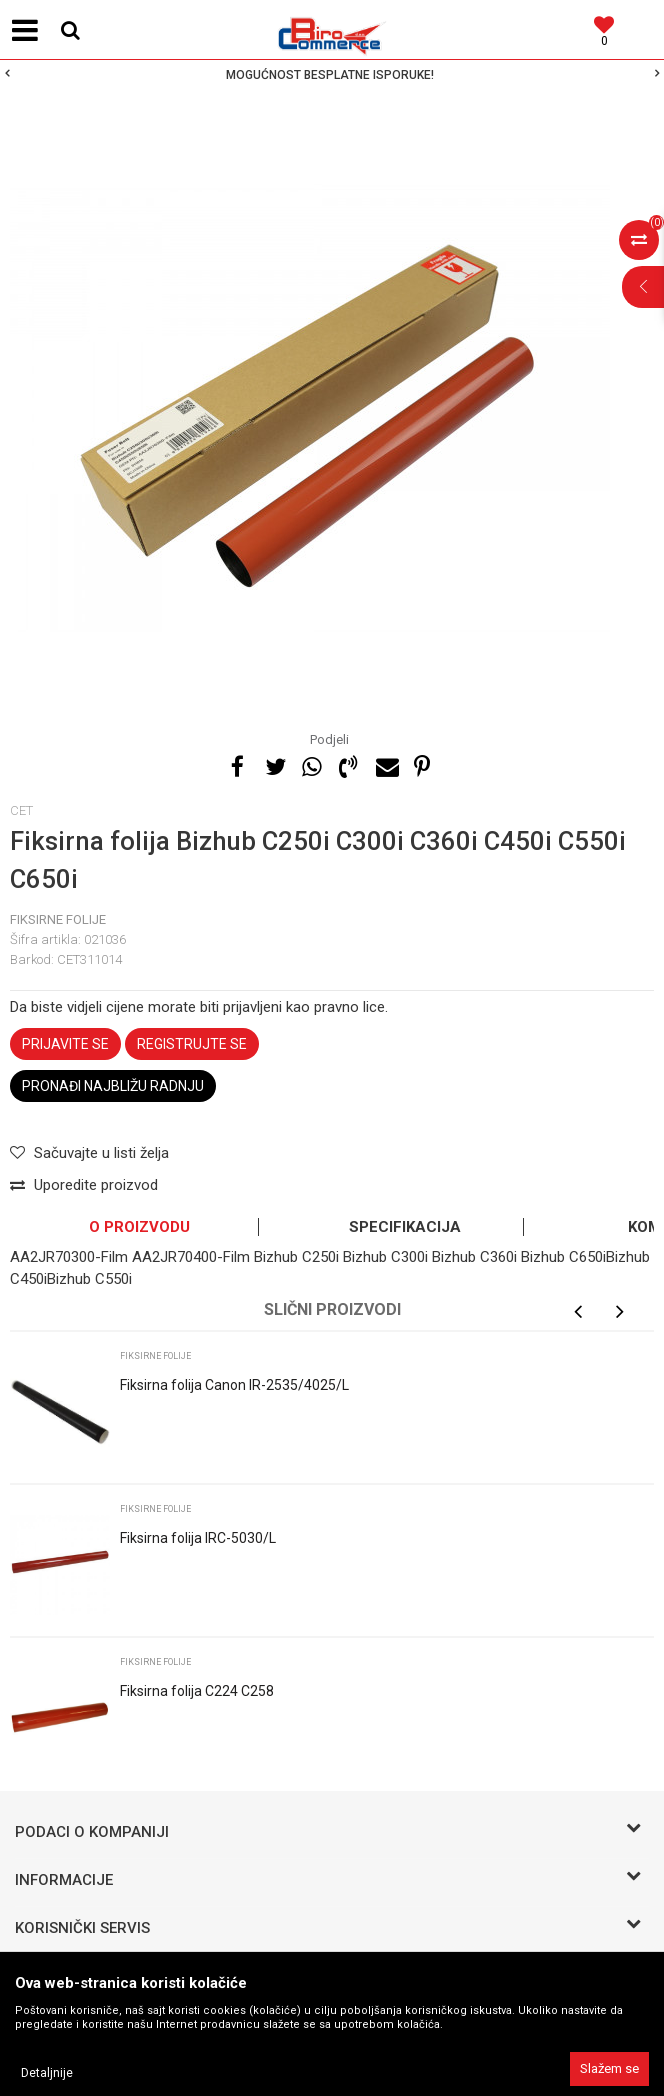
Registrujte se (192, 1044)
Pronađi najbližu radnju (113, 1086)
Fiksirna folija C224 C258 (197, 1691)
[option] (332, 75)
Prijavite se (65, 1044)
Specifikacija (405, 1227)
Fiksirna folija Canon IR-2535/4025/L (234, 1385)
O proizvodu (139, 1227)
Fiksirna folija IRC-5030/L (198, 1538)
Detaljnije (47, 2073)
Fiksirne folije (58, 919)
